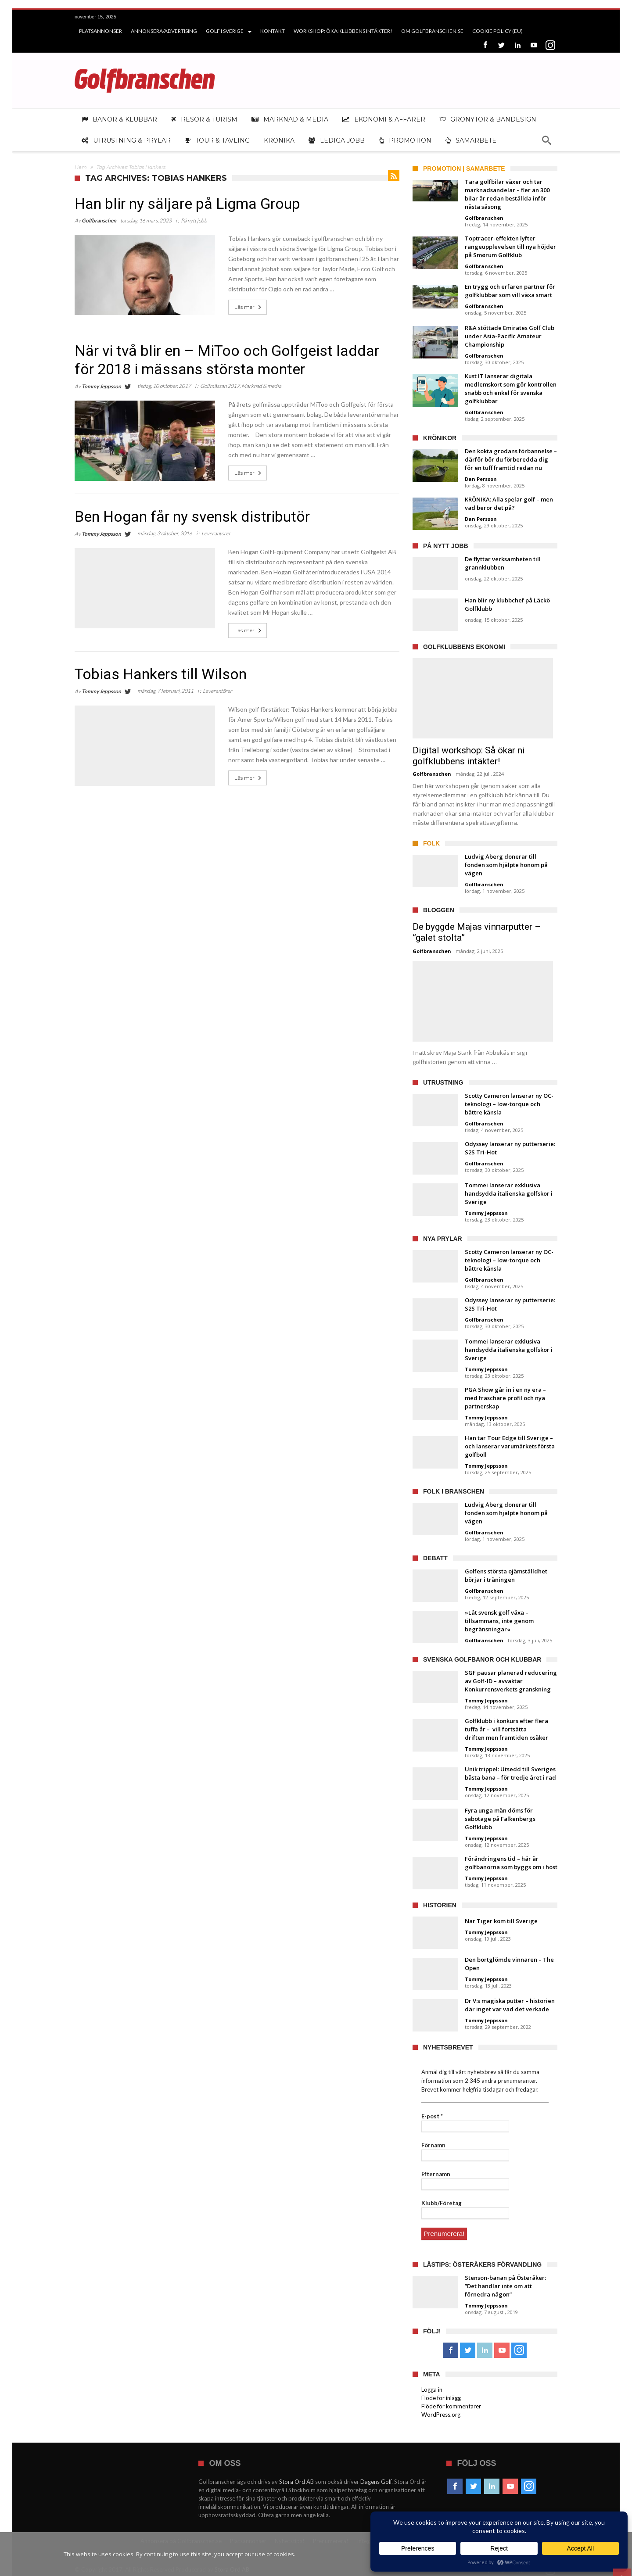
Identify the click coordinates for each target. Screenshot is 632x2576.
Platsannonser (100, 31)
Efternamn (435, 2174)
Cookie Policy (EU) (497, 31)
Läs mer (248, 307)
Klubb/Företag (441, 2203)
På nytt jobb (194, 220)
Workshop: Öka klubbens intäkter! (343, 31)
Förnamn (433, 2145)
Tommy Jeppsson (101, 386)
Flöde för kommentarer (451, 2404)
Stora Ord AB (297, 2480)
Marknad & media (261, 386)
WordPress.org (440, 2413)
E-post (432, 2116)
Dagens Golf (376, 2480)
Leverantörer (216, 533)
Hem (81, 167)
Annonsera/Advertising (164, 31)
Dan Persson (481, 479)
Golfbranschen (99, 220)
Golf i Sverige (225, 31)
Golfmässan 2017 (220, 386)
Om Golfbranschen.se (432, 31)
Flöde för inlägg (441, 2396)
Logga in (431, 2388)
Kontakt (272, 31)
